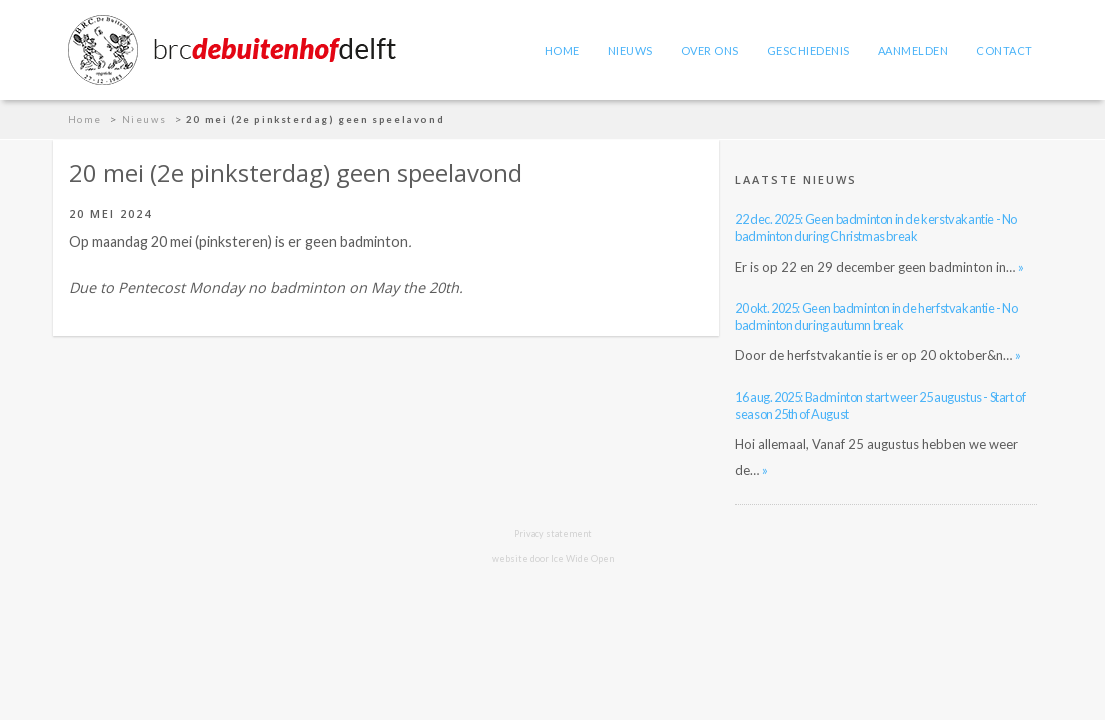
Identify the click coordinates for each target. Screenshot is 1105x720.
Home (562, 50)
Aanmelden (913, 50)
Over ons (710, 50)
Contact (1004, 50)
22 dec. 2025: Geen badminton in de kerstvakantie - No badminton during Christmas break (876, 227)
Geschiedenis (808, 50)
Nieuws (630, 50)
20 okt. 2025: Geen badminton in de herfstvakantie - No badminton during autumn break (876, 316)
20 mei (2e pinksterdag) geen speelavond (315, 119)
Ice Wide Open (582, 558)
